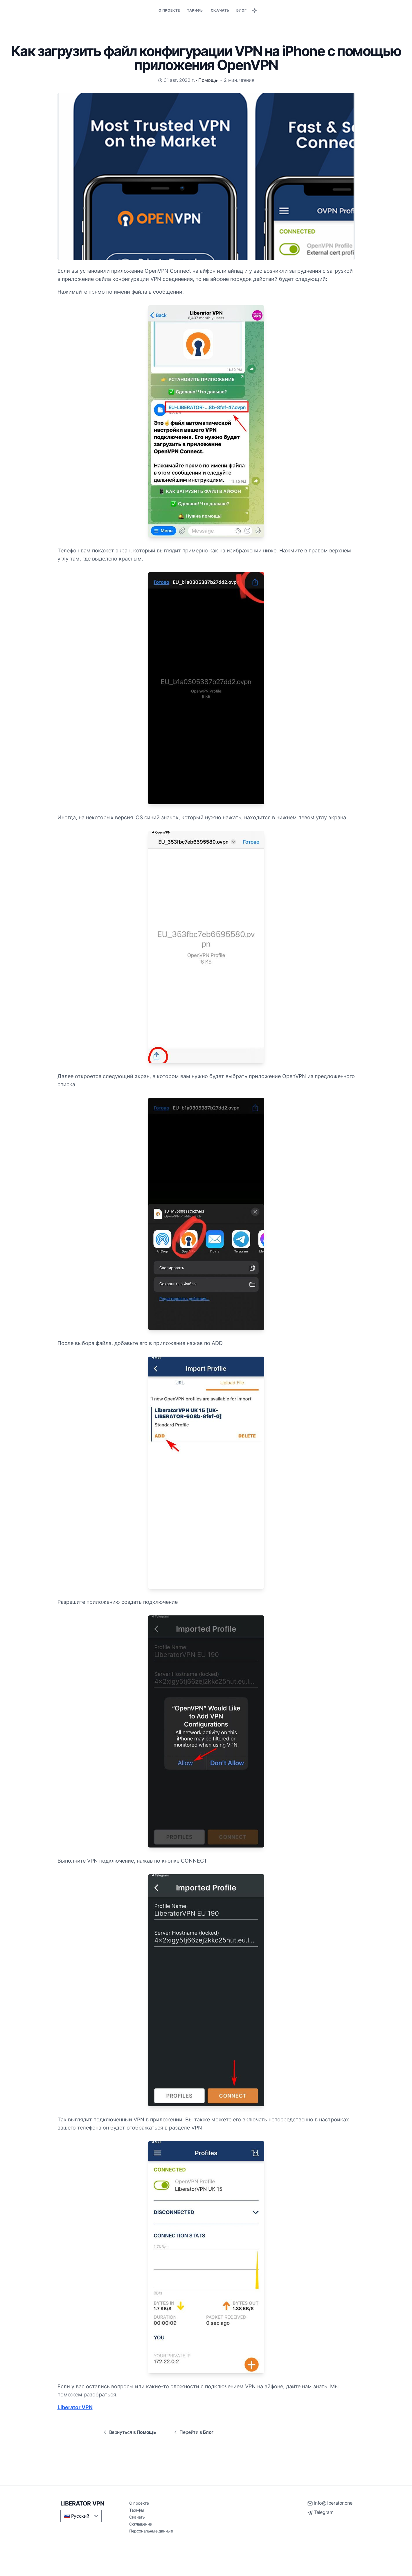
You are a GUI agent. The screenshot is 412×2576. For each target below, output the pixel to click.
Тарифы (195, 10)
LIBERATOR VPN (82, 2503)
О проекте (169, 10)
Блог (241, 10)
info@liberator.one (333, 2503)
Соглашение (140, 2523)
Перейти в (192, 2432)
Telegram (324, 2512)
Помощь (207, 80)
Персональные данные (151, 2530)
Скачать (220, 10)
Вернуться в (129, 2432)
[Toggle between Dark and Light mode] (254, 10)
